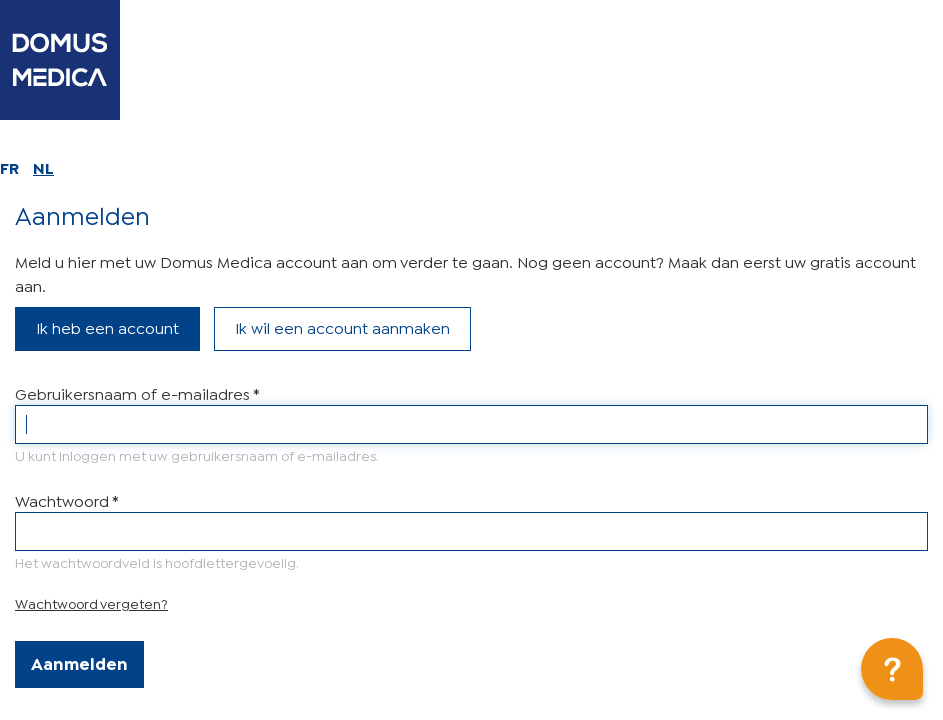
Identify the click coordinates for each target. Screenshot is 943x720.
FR (9, 166)
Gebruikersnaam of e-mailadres (137, 392)
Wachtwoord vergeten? (91, 602)
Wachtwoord (66, 499)
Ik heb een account (107, 326)
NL (43, 166)
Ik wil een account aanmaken (342, 326)
